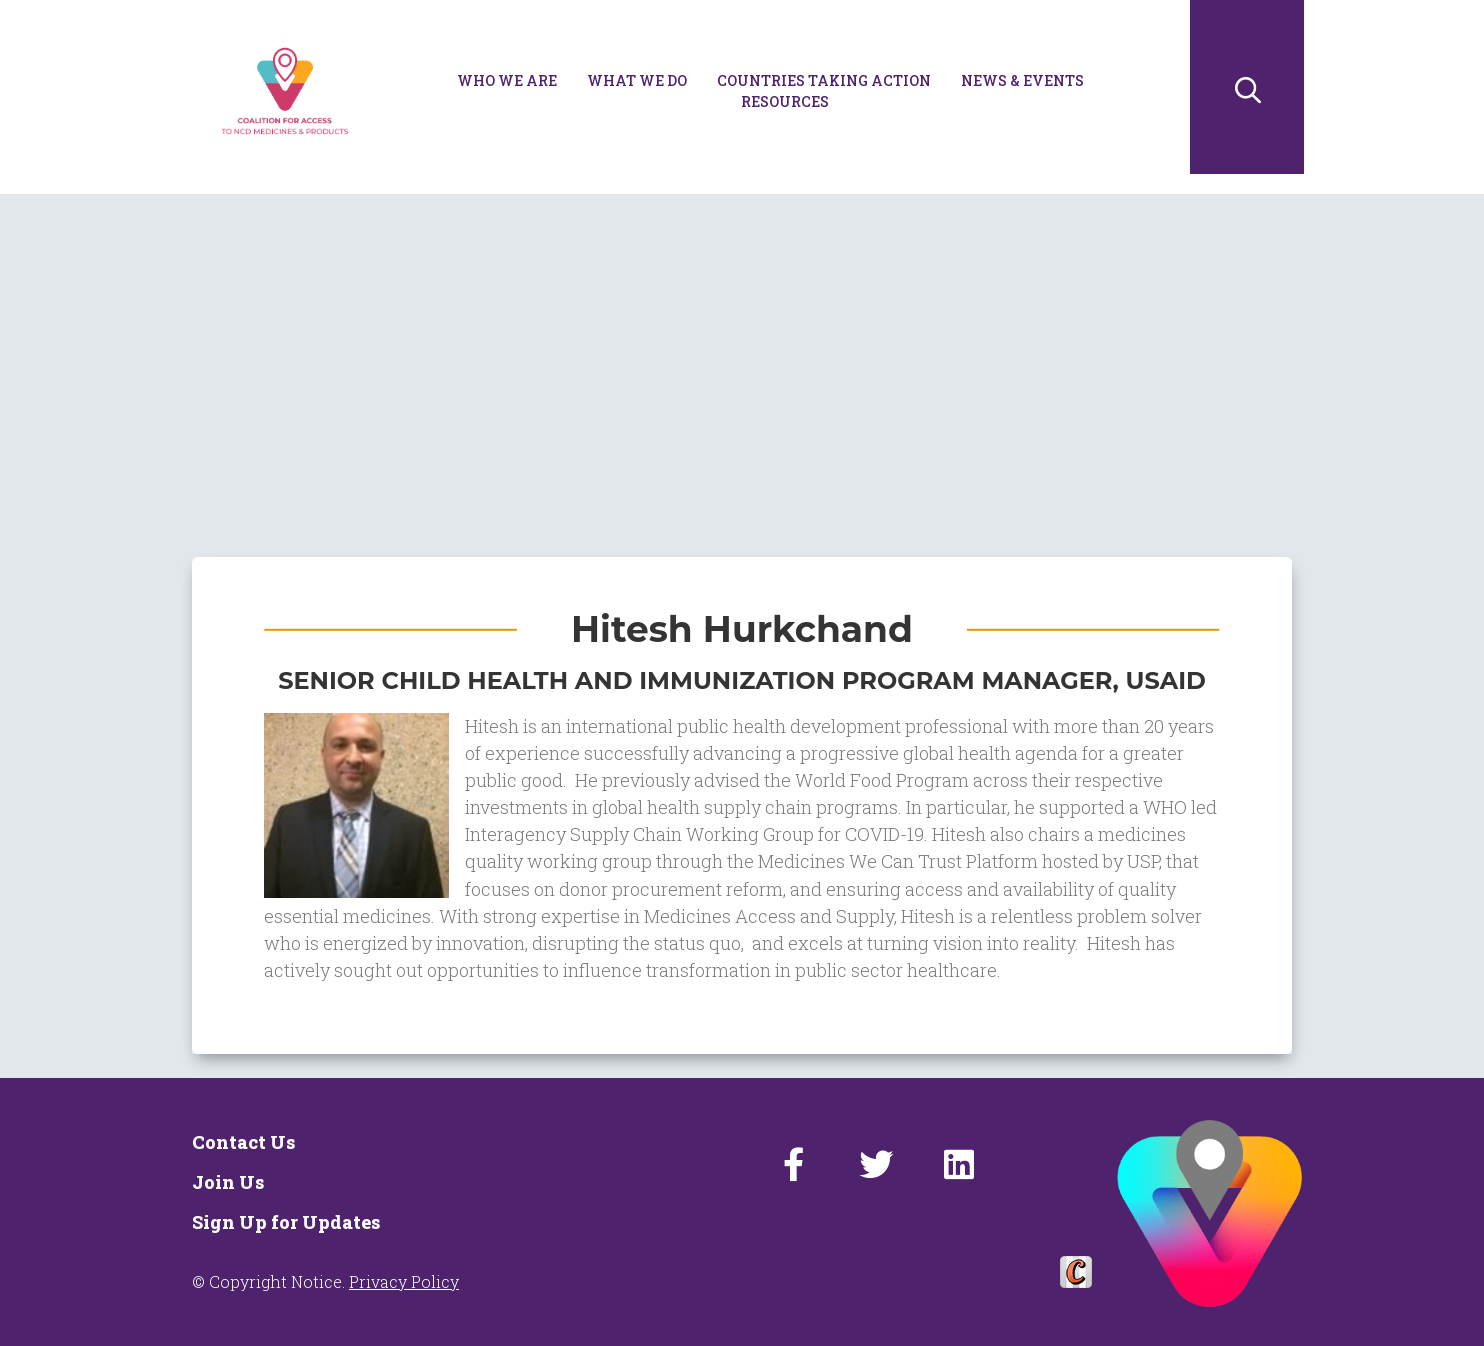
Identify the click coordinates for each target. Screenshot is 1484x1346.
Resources (785, 101)
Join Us (228, 1182)
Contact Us (243, 1142)
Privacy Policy (404, 1281)
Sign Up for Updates (286, 1222)
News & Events (1022, 80)
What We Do (637, 80)
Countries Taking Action (824, 80)
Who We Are (507, 80)
